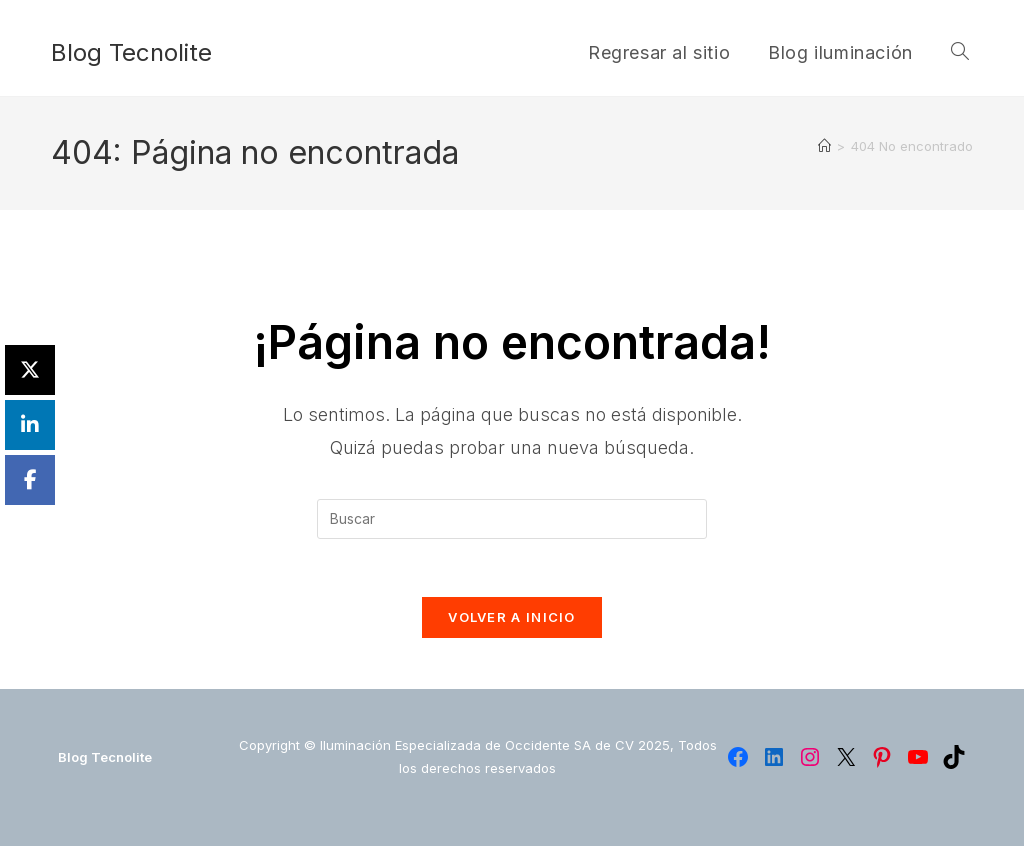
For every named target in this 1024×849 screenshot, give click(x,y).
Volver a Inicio (512, 620)
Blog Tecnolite (131, 52)
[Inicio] (824, 146)
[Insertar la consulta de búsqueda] (512, 519)
